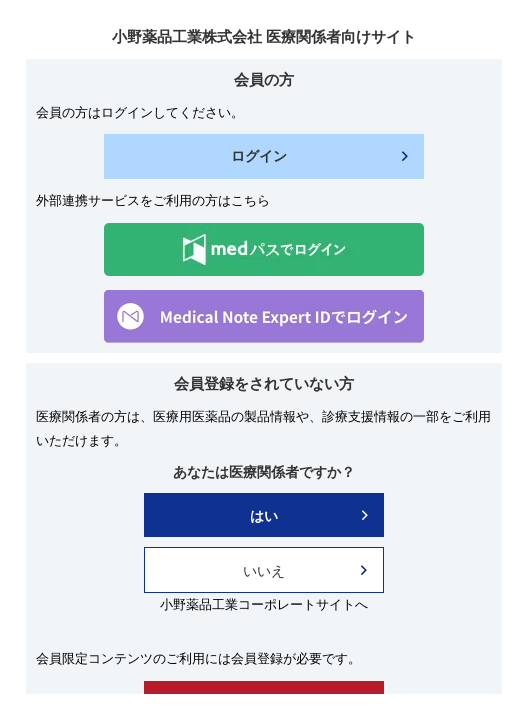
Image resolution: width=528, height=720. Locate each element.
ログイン (259, 156)
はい (264, 516)
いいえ (264, 571)
